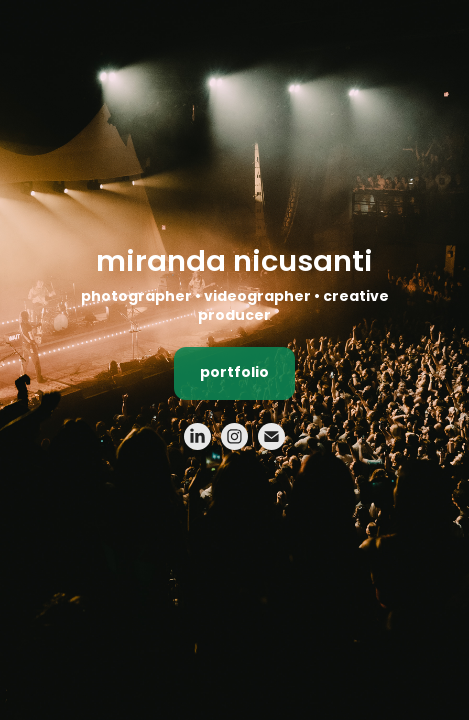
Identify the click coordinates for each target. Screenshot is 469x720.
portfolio (234, 373)
